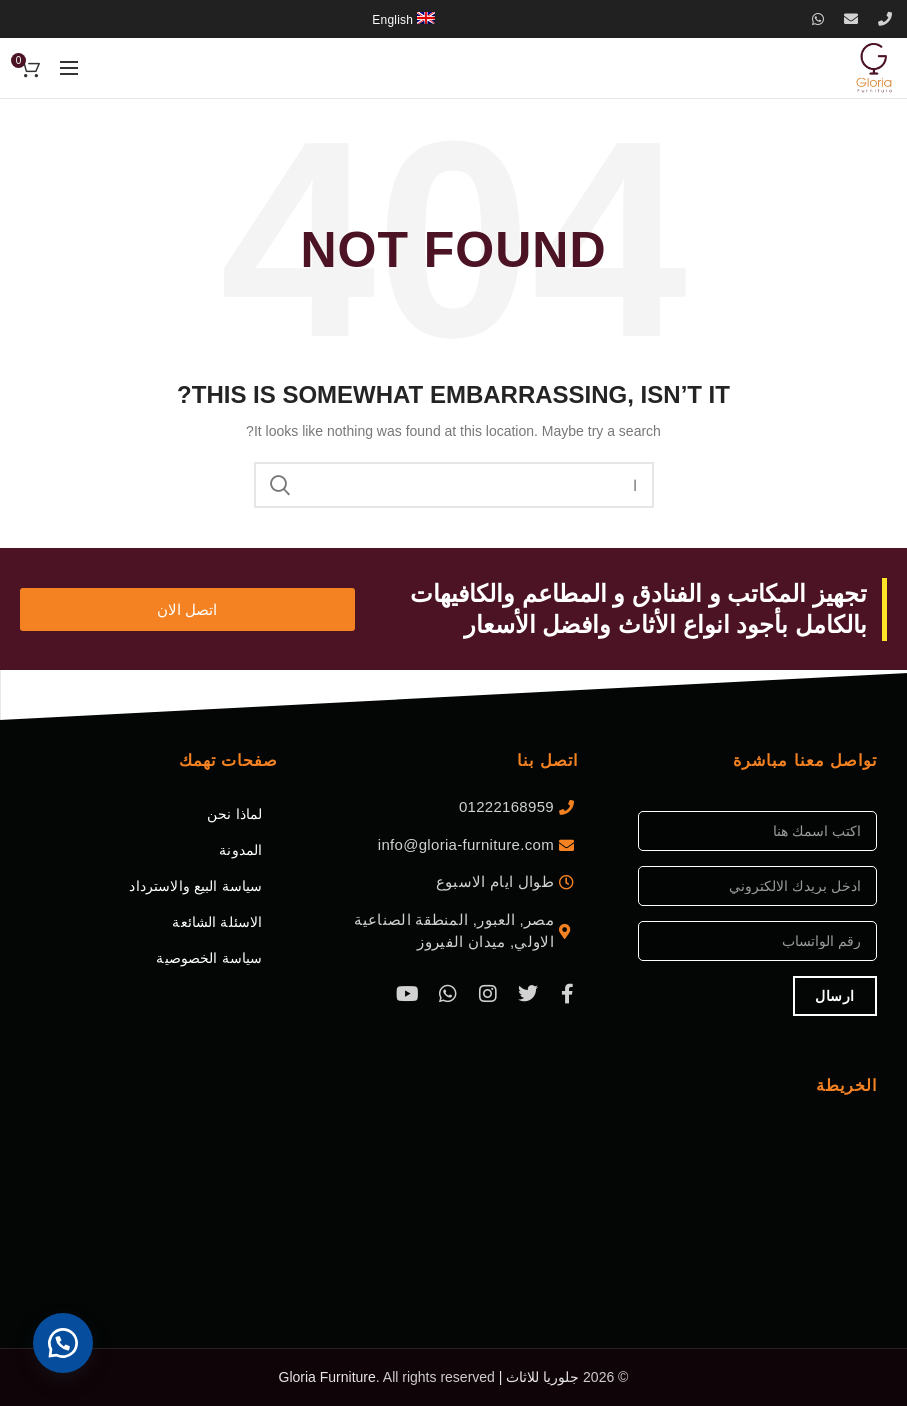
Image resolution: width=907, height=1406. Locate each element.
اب (281, 485)
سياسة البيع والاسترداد (195, 886)
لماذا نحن (234, 814)
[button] (70, 1336)
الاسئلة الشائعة (217, 922)
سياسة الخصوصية (209, 958)
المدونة (240, 850)
